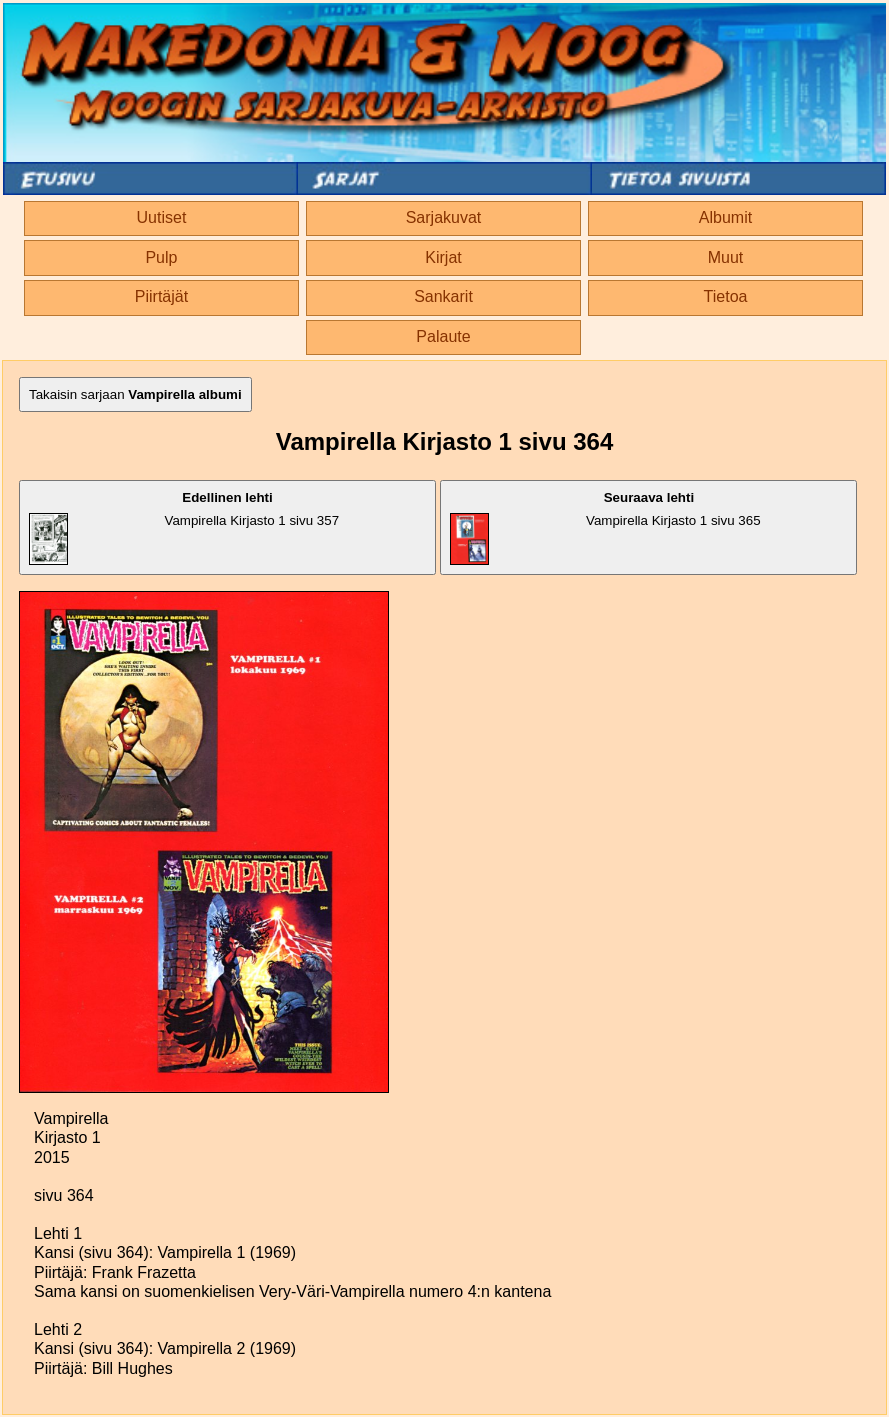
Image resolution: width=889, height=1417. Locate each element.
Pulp (161, 257)
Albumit (725, 217)
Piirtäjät (161, 296)
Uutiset (162, 217)
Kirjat (443, 257)
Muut (726, 257)
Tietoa (726, 296)
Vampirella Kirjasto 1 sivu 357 (184, 527)
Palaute (443, 336)
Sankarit (443, 296)
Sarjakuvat (444, 217)
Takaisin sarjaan (135, 394)
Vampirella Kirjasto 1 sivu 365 (605, 527)
